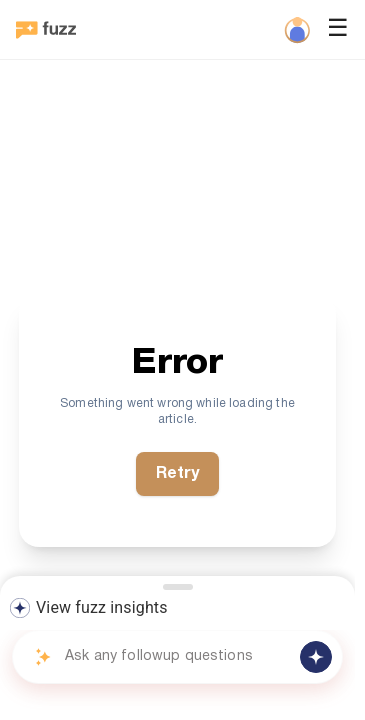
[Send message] (316, 657)
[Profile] (297, 30)
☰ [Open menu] (338, 30)
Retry (178, 474)
